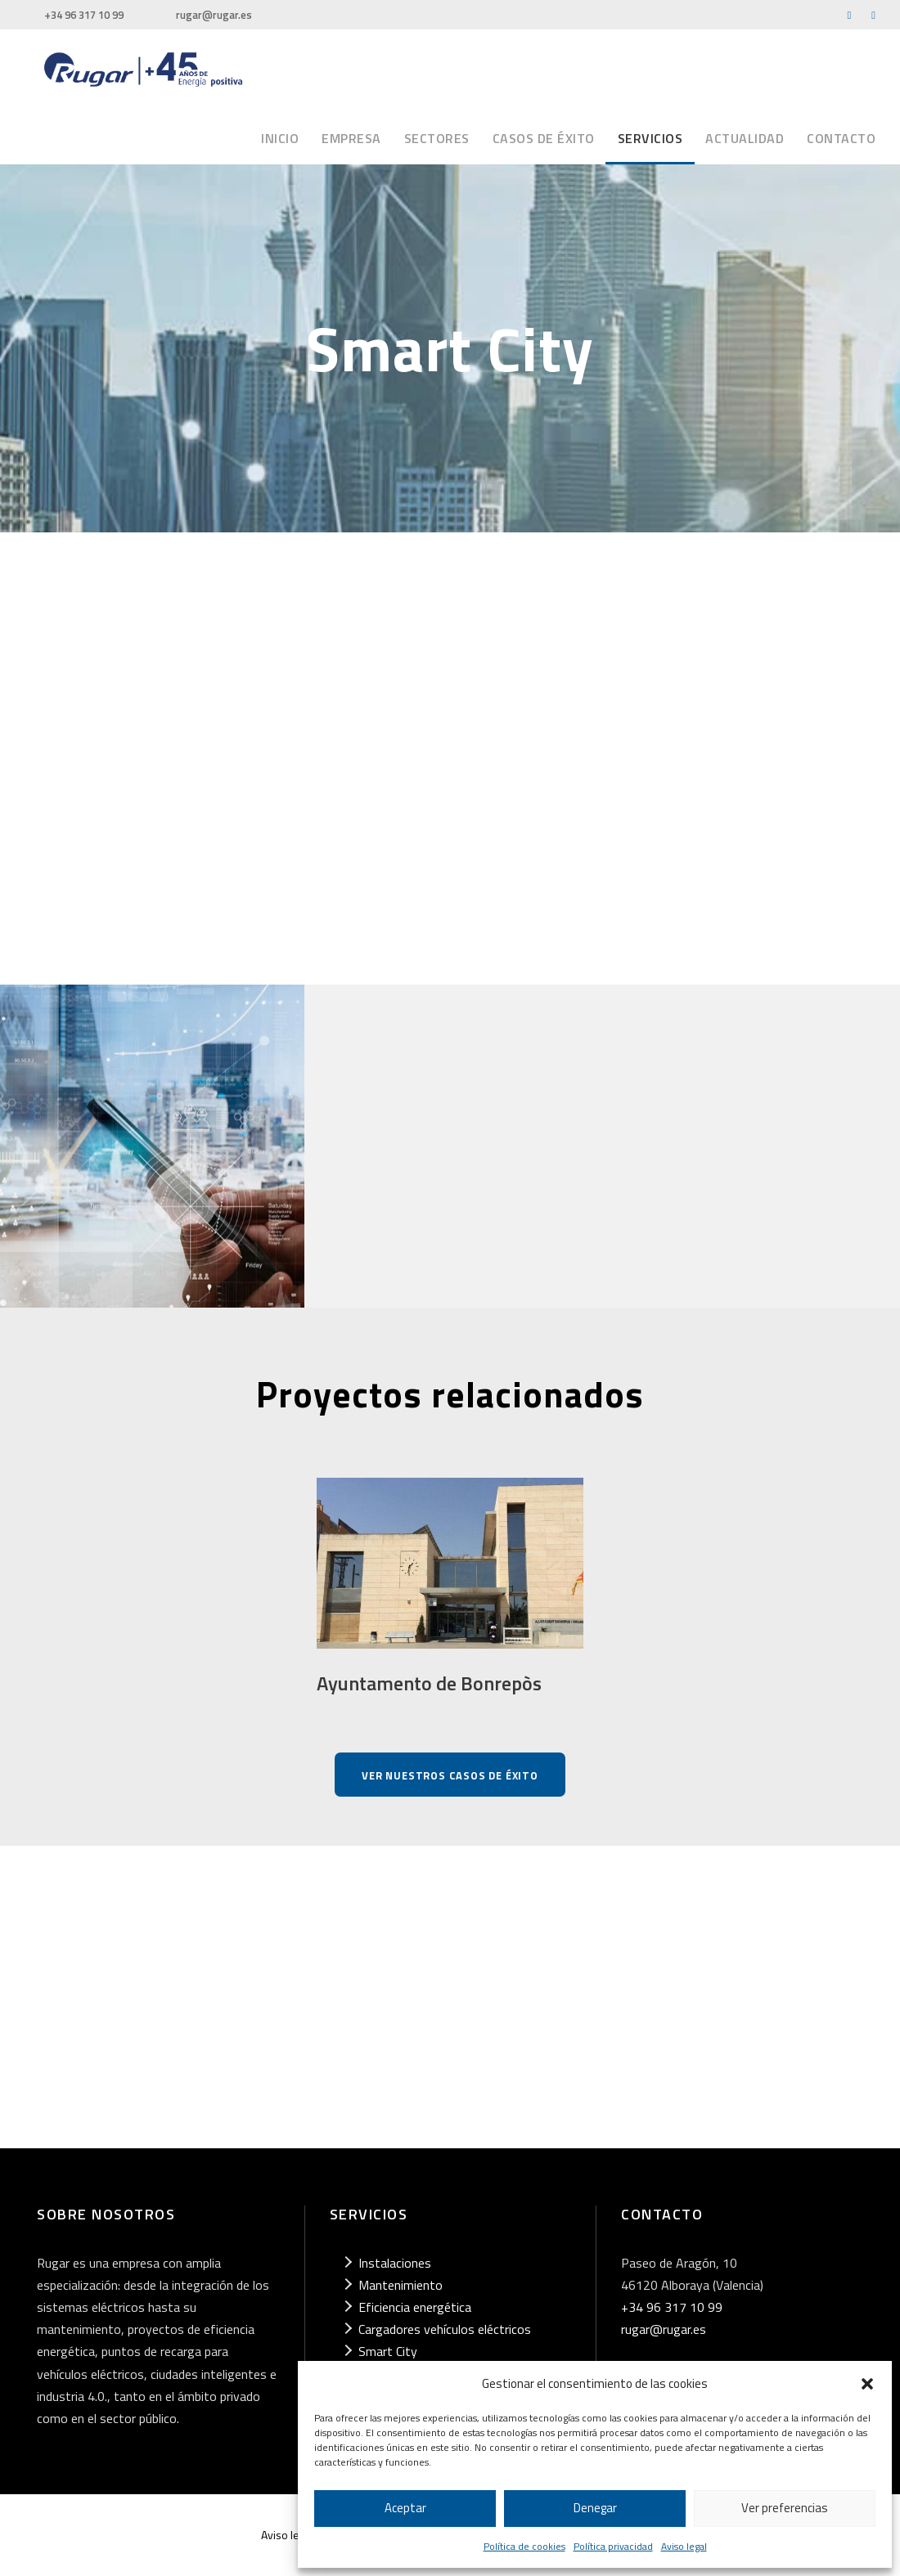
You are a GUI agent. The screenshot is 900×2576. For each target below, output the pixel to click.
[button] (867, 2384)
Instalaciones (394, 2263)
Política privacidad (613, 2546)
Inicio (280, 138)
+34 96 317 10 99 (84, 15)
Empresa (351, 138)
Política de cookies (524, 2546)
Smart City (387, 2351)
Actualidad (744, 138)
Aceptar (405, 2507)
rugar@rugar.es (214, 15)
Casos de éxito (544, 138)
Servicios (650, 138)
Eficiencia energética (414, 2307)
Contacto (841, 138)
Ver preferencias (784, 2507)
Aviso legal (684, 2546)
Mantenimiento (400, 2285)
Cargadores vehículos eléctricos (444, 2329)
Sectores (437, 138)
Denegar (595, 2507)
